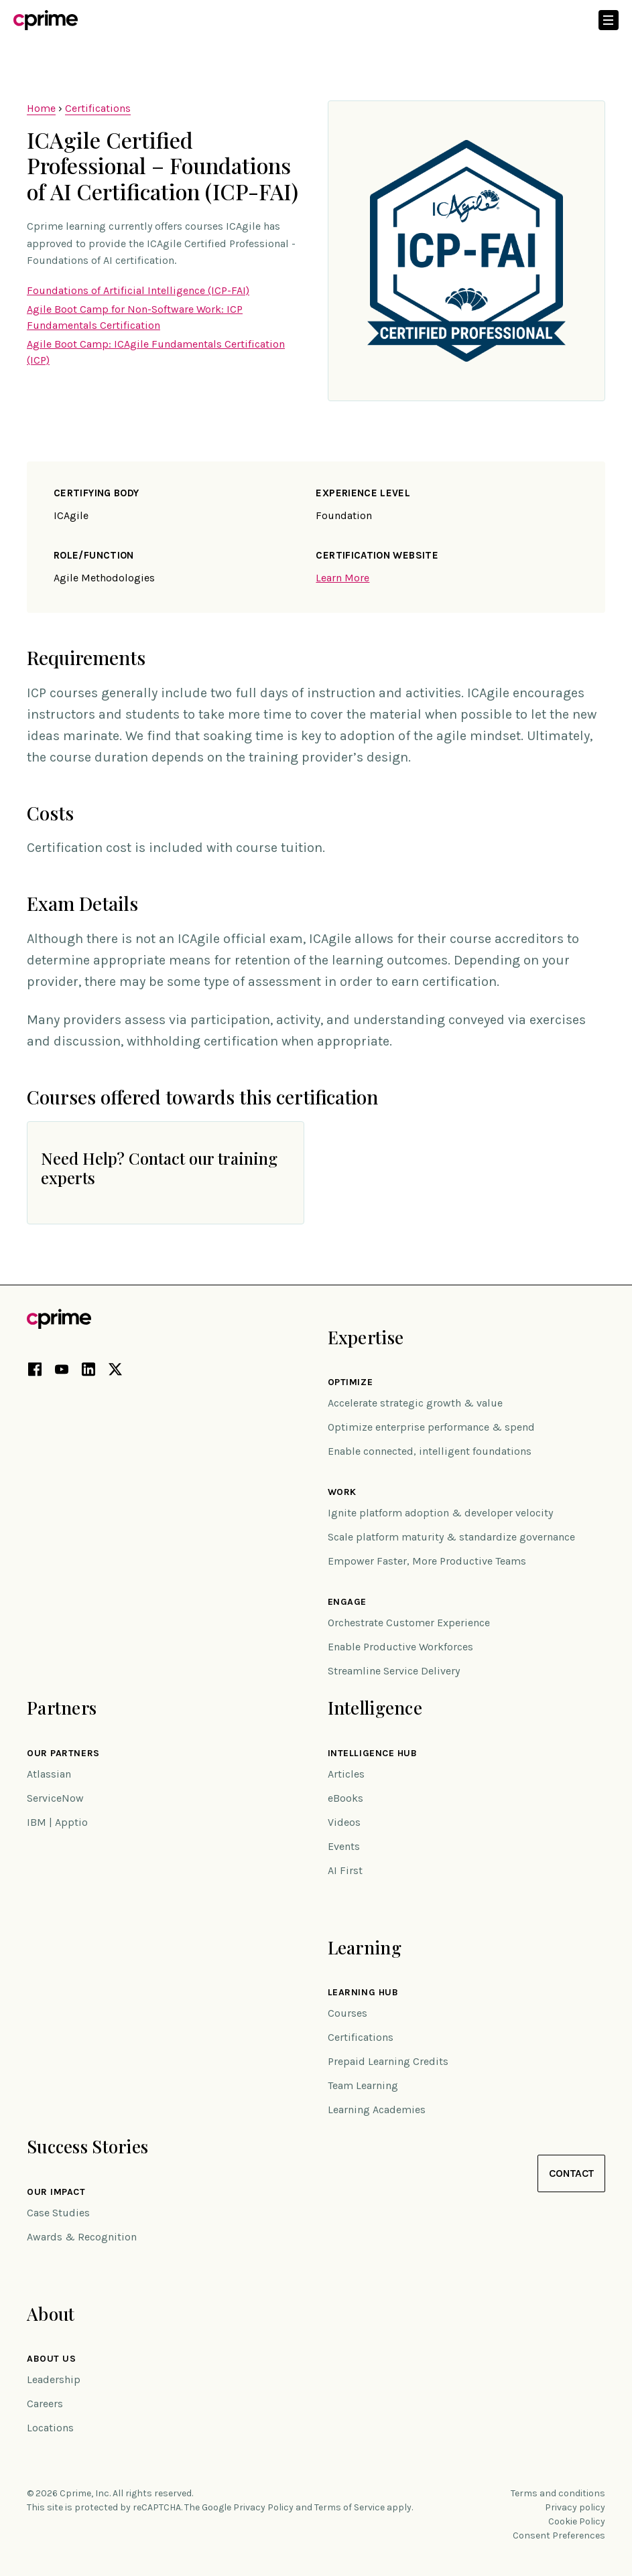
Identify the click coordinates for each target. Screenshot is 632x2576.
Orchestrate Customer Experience (409, 1622)
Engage (347, 1602)
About (50, 2313)
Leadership (53, 2379)
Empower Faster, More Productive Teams (427, 1561)
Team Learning (363, 2085)
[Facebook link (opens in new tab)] (35, 1371)
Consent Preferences (559, 2535)
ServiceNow (55, 1798)
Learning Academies (377, 2109)
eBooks (345, 1798)
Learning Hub (363, 1992)
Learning (364, 1947)
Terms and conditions (558, 2493)
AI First (345, 1870)
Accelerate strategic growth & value (415, 1403)
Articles (346, 1774)
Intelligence (375, 1707)
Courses (347, 2013)
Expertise (366, 1337)
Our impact (56, 2192)
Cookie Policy (576, 2521)
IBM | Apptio (57, 1822)
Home (41, 108)
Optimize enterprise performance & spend (431, 1427)
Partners (62, 1707)
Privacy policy (575, 2507)
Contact (571, 2173)
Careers (45, 2403)
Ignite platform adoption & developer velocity (440, 1512)
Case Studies (58, 2212)
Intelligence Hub (373, 1753)
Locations (50, 2427)
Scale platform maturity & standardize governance (451, 1536)
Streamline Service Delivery (394, 1670)
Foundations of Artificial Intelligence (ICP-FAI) (138, 290)
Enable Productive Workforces (400, 1646)
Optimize (350, 1382)
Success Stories (87, 2146)
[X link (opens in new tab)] (115, 1371)
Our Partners (63, 1753)
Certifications (98, 108)
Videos (344, 1822)
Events (344, 1846)
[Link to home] (45, 20)
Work (342, 1492)
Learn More (342, 577)
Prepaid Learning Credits (388, 2061)
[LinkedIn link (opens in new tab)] (88, 1371)
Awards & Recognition (82, 2236)
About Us (51, 2359)
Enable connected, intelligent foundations (429, 1451)
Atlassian (49, 1774)
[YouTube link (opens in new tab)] (62, 1371)
